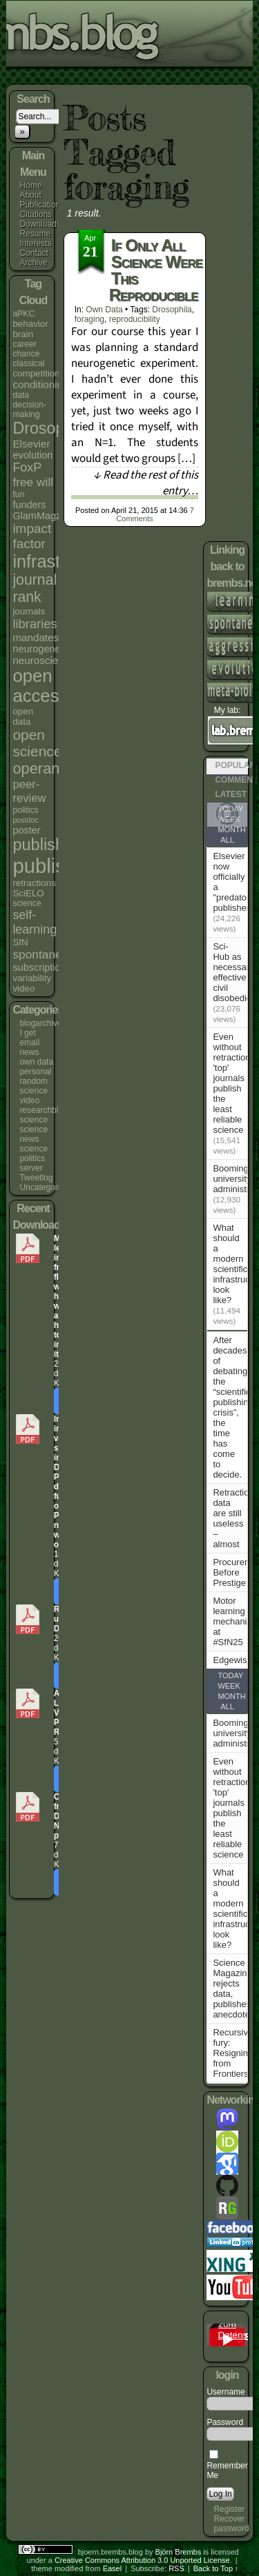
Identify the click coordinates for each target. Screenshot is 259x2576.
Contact (33, 253)
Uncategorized (46, 1187)
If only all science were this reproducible (156, 270)
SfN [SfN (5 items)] (20, 942)
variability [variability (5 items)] (31, 978)
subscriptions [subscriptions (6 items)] (41, 967)
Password (225, 2422)
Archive (33, 263)
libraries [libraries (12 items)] (34, 623)
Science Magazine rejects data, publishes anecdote (232, 1989)
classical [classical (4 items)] (28, 363)
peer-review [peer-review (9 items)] (29, 791)
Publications (41, 205)
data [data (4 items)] (20, 395)
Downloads (39, 224)
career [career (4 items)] (24, 344)
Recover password (231, 2523)
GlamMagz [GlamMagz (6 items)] (36, 515)
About (30, 195)
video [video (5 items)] (23, 988)
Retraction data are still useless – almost (233, 1518)
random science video (33, 1090)
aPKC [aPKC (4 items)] (23, 314)
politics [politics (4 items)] (25, 810)
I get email (29, 1037)
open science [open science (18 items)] (36, 743)
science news (33, 1134)
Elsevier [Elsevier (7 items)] (31, 444)
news (29, 1052)
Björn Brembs (178, 2552)
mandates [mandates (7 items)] (35, 637)
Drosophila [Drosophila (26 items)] (50, 428)
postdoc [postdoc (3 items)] (25, 820)
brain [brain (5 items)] (22, 334)
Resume (34, 234)
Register (228, 2509)
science (33, 1120)
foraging (89, 319)
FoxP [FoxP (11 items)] (26, 467)
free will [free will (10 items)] (32, 482)
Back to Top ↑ (216, 2568)
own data (36, 1062)
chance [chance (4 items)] (25, 354)
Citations (35, 214)
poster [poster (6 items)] (26, 830)
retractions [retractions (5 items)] (33, 883)
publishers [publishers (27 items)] (49, 845)
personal (35, 1071)
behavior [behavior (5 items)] (30, 324)
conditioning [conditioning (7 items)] (40, 384)
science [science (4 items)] (26, 903)
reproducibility (134, 319)
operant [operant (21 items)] (38, 768)
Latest (231, 794)
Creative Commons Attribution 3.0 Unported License (142, 2560)
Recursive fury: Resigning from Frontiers (233, 2053)
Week (229, 1686)
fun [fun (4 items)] (18, 494)
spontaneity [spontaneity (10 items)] (43, 954)
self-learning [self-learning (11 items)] (34, 922)
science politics (33, 1153)
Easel (112, 2568)
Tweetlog (35, 1178)
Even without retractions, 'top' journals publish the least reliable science (235, 1083)
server (30, 1168)
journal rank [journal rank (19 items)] (34, 588)
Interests (35, 243)
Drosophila (171, 309)
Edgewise (232, 1660)
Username (225, 2392)
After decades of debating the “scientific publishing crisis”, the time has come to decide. (233, 1407)
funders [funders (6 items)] (29, 504)
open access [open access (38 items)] (40, 685)
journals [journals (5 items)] (28, 611)
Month (231, 829)
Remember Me (227, 2465)
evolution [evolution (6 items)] (32, 455)
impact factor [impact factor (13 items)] (31, 536)
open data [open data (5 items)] (22, 716)
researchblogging (51, 1110)
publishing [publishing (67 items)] (58, 865)
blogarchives (42, 1023)
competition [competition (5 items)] (35, 373)
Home (30, 185)
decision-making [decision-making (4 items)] (29, 409)
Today (230, 1675)
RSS (176, 2568)
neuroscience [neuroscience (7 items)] (43, 660)
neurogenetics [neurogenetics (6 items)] (43, 648)
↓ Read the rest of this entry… (145, 483)
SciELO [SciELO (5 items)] (28, 893)
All (227, 840)
